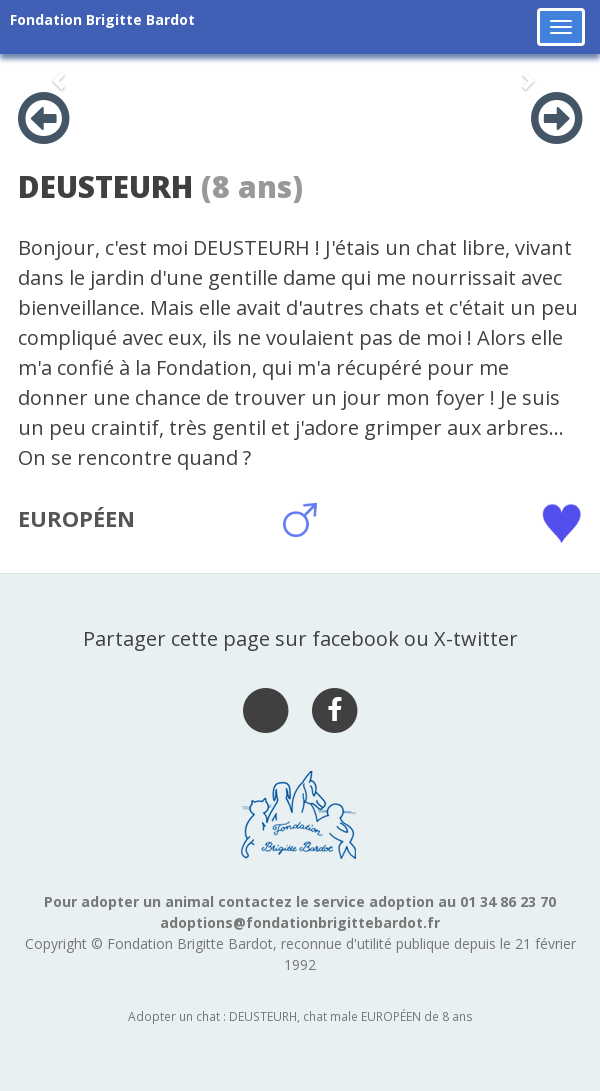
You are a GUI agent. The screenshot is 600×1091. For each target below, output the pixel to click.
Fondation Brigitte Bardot (102, 19)
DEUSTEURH (105, 186)
